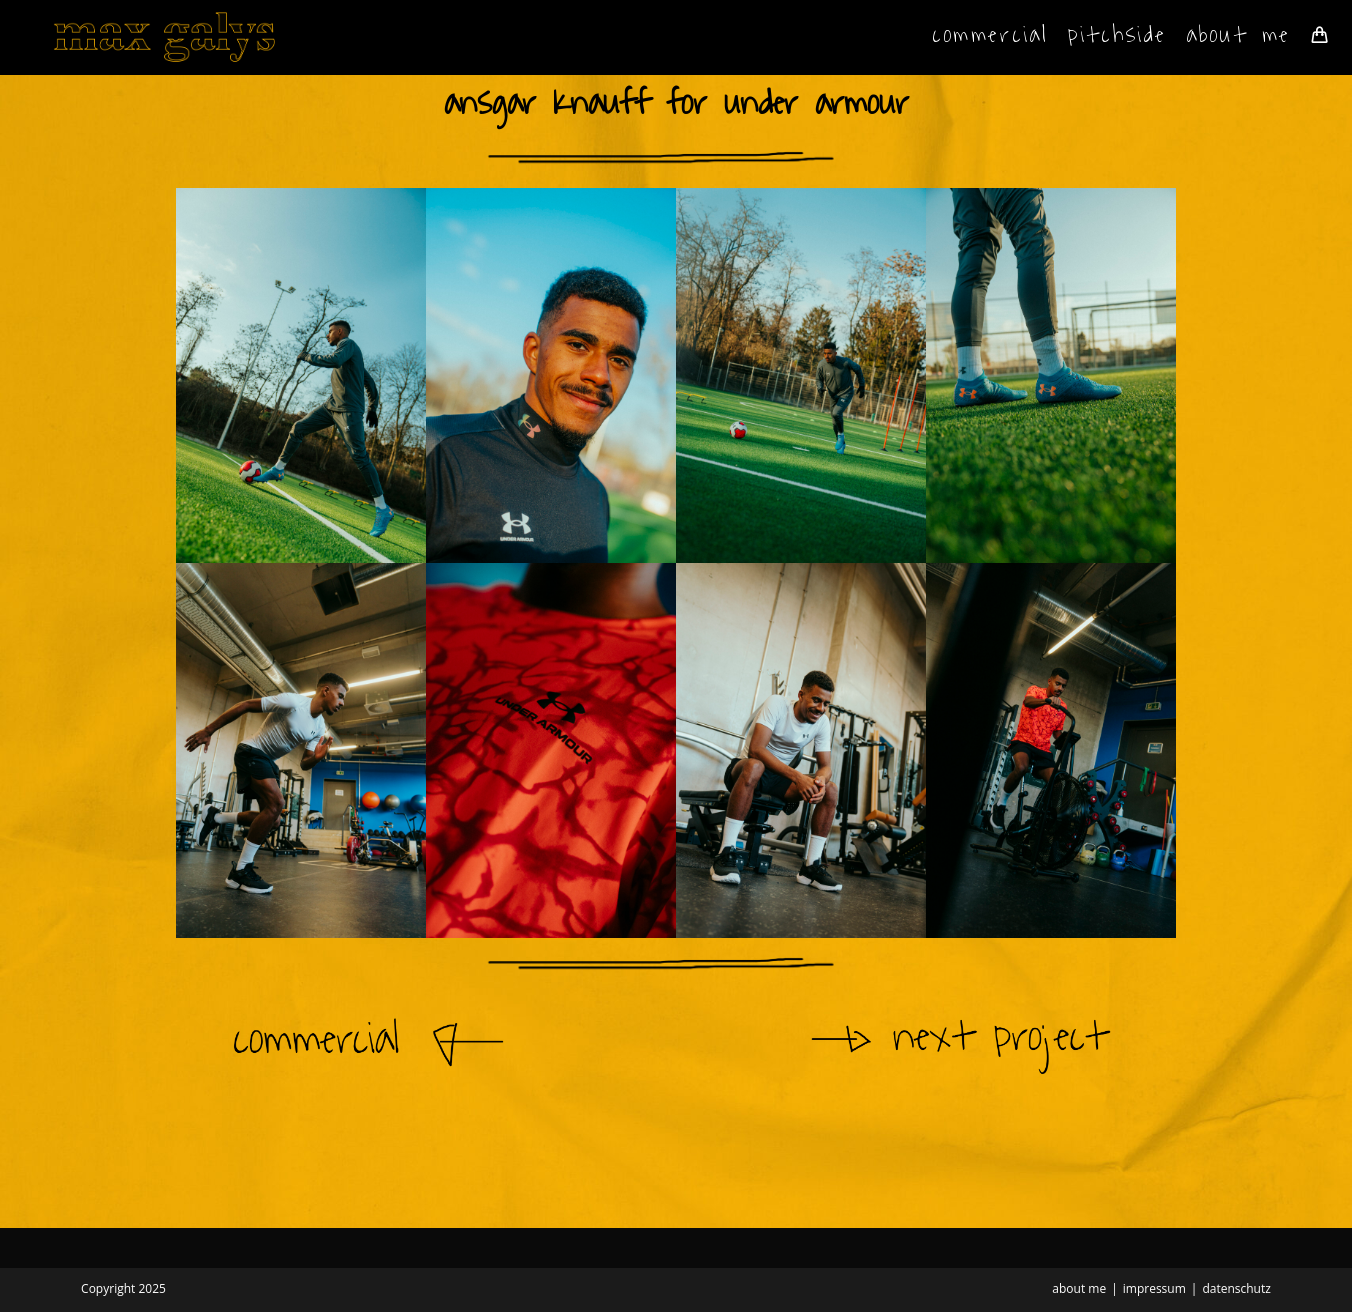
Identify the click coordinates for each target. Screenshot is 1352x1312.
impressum (1154, 1288)
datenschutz (1236, 1288)
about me (1079, 1288)
